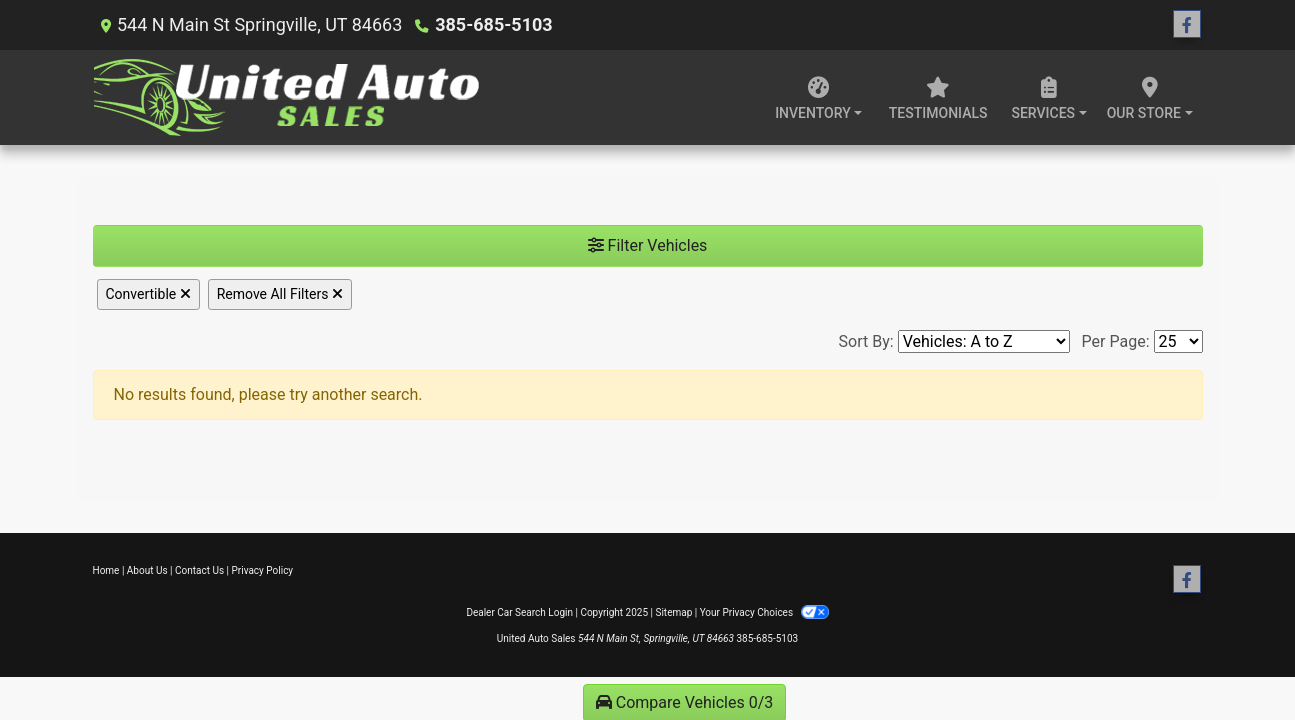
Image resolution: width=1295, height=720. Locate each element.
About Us (147, 570)
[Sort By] (984, 341)
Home (106, 570)
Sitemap (673, 612)
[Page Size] (1178, 341)
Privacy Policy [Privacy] (263, 570)
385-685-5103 (493, 24)
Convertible (148, 294)
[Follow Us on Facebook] (1187, 25)
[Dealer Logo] (287, 97)
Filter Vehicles (648, 245)
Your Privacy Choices (764, 612)
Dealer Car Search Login (519, 612)
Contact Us (199, 570)
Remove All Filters (280, 294)
